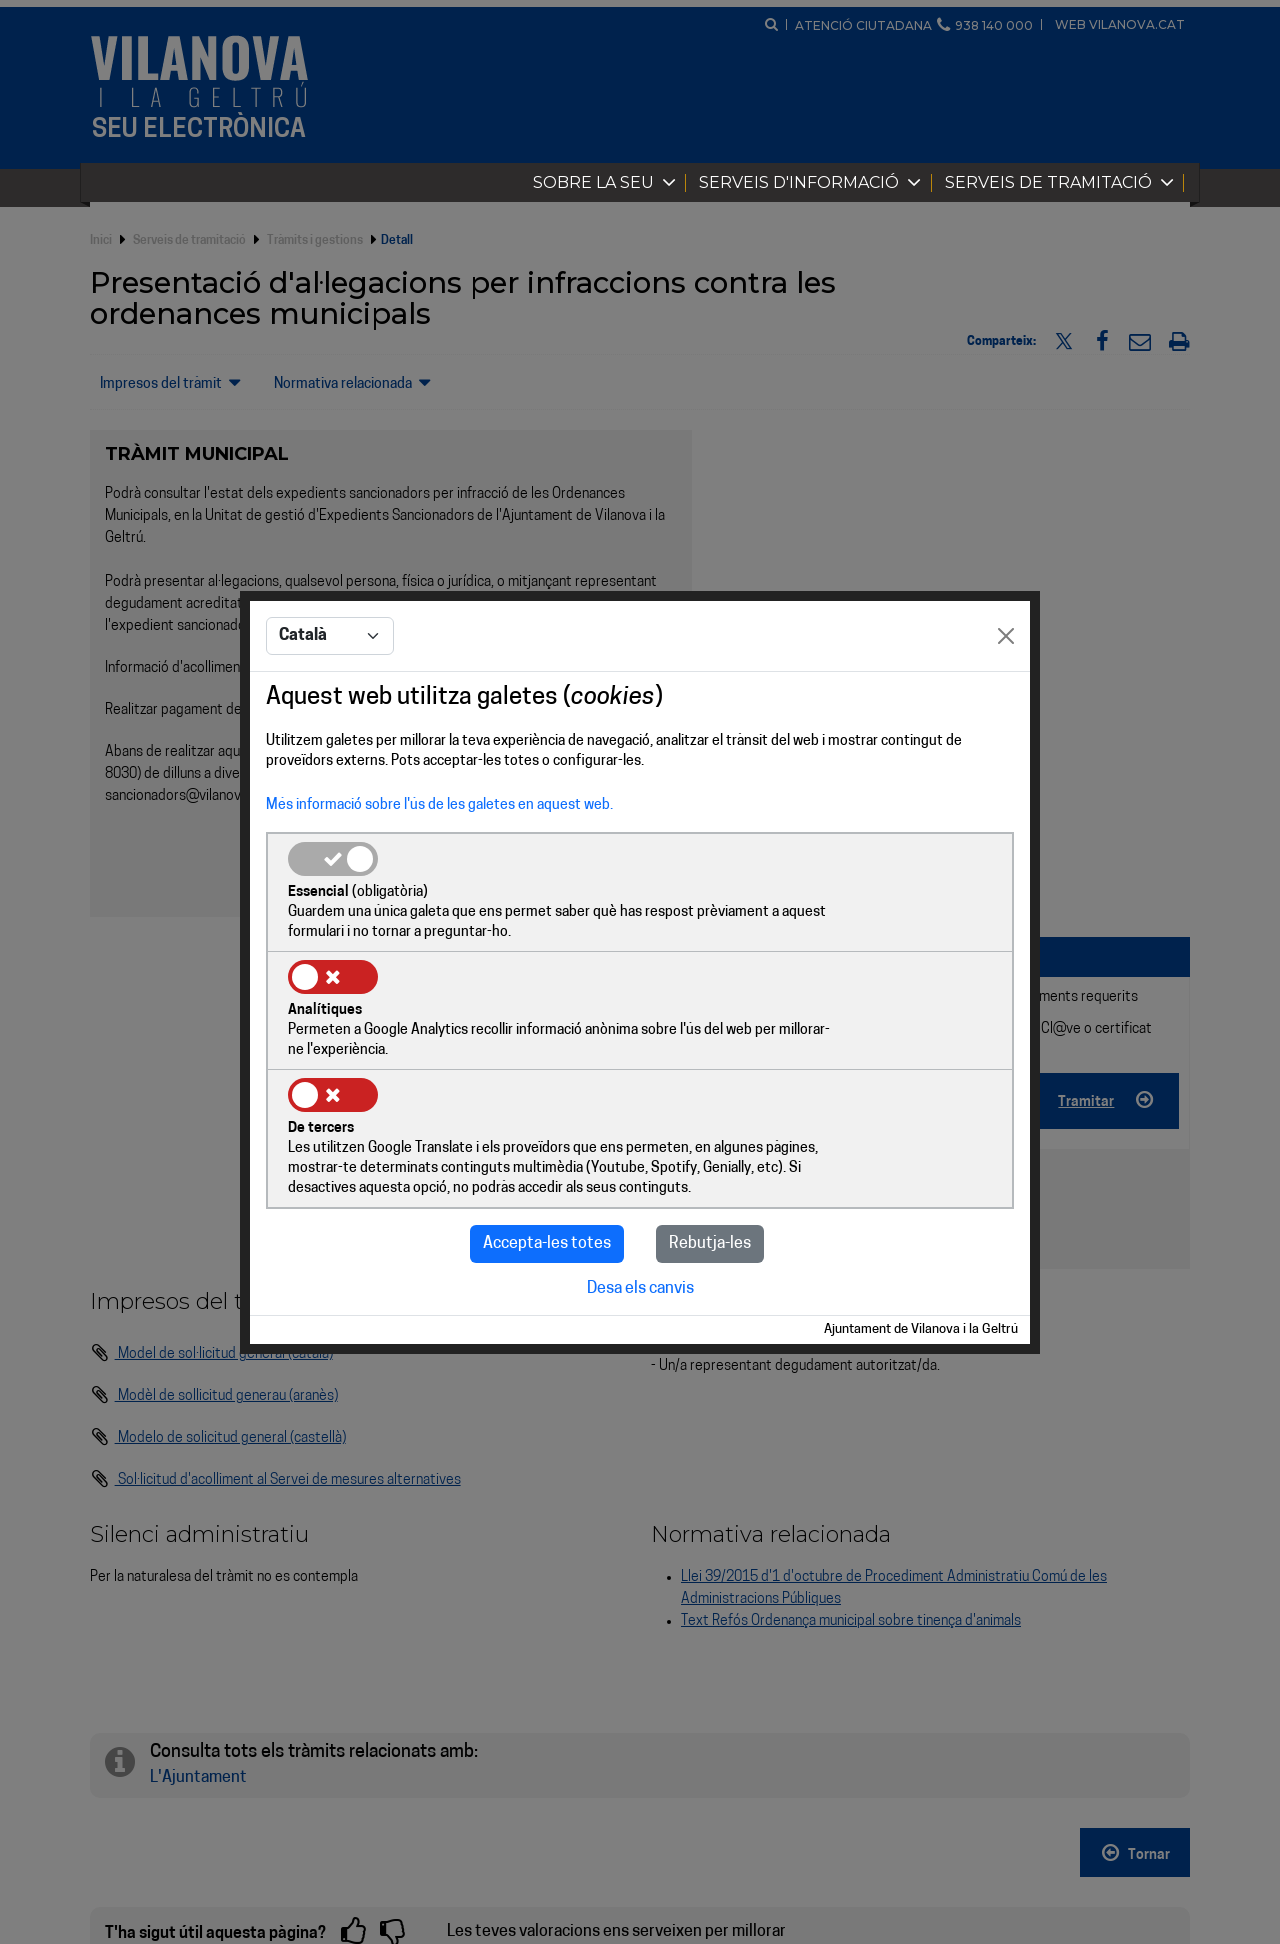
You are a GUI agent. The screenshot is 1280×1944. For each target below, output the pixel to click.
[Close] (1006, 697)
